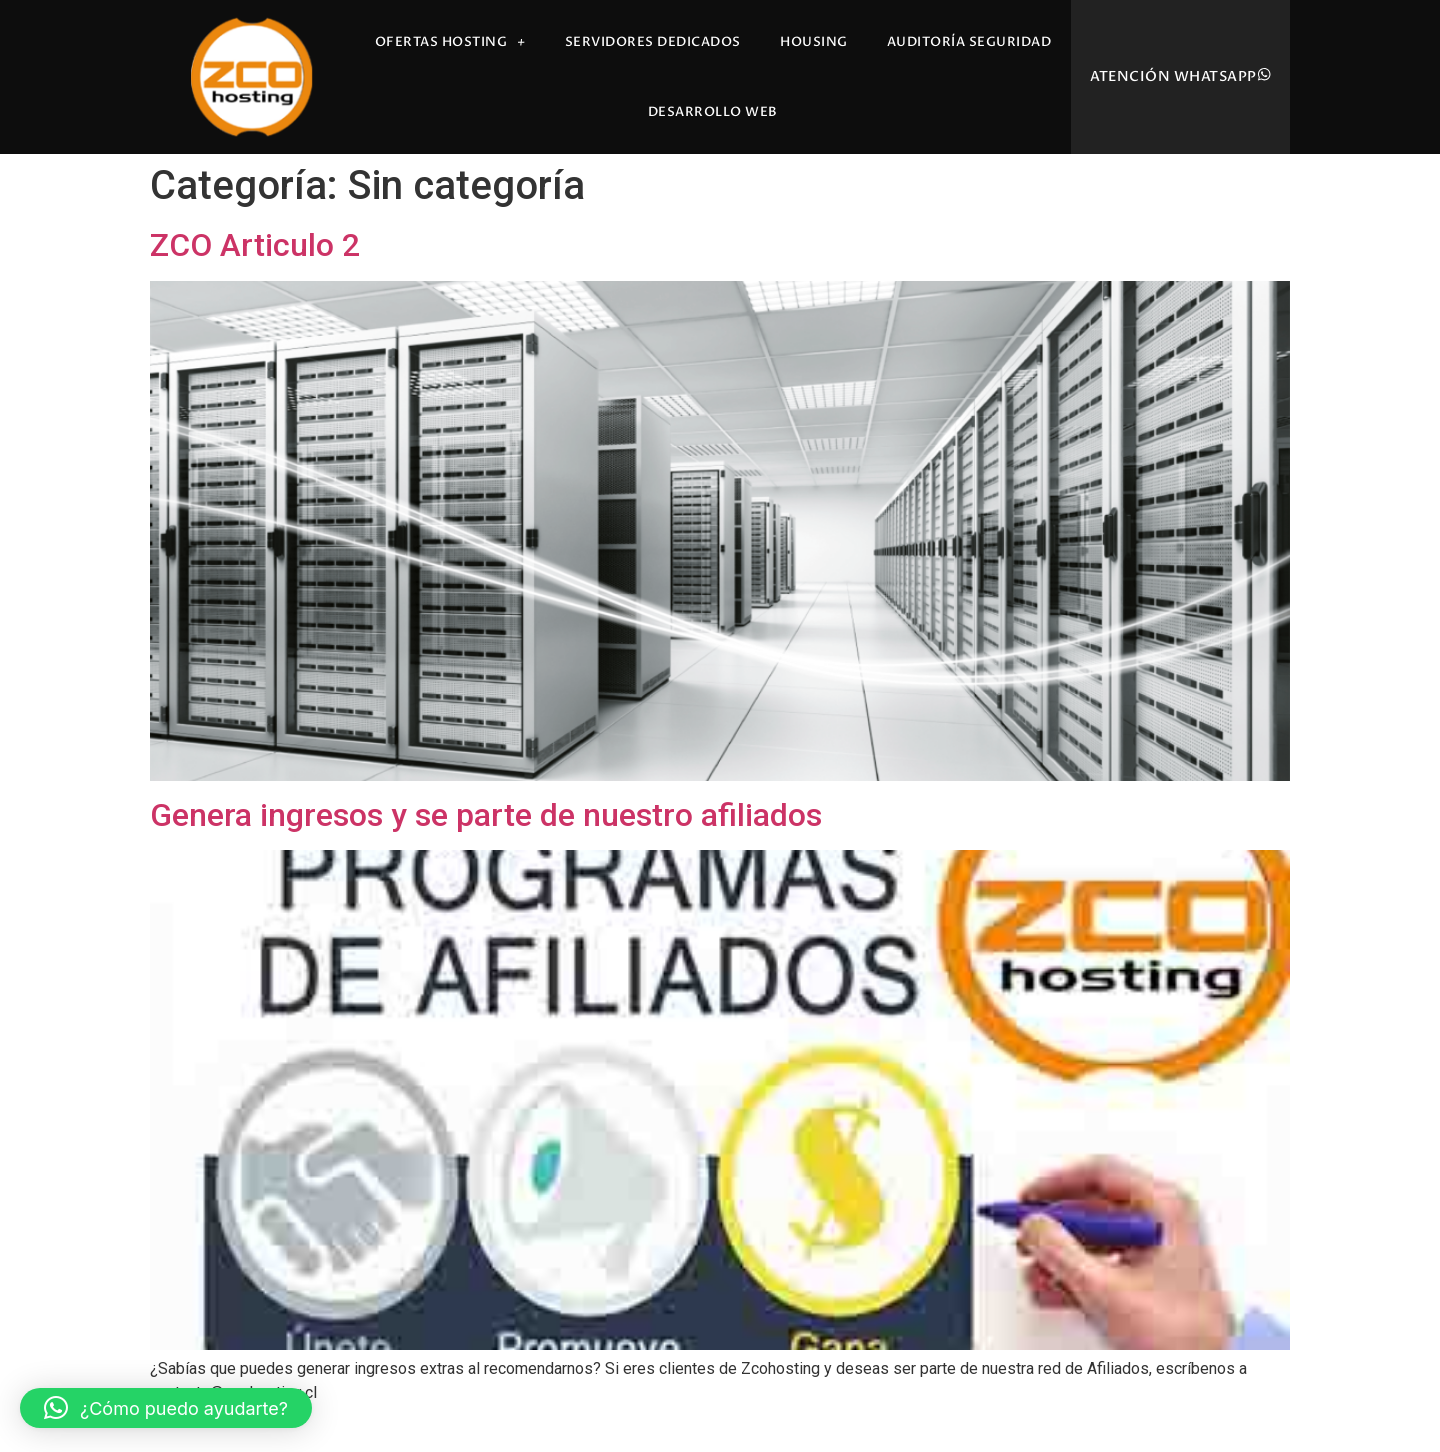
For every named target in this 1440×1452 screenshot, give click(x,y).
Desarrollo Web (713, 112)
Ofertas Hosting (450, 42)
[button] (166, 1408)
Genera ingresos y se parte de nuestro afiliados (486, 815)
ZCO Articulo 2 (255, 245)
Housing (814, 42)
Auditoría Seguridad (969, 42)
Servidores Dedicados (653, 42)
